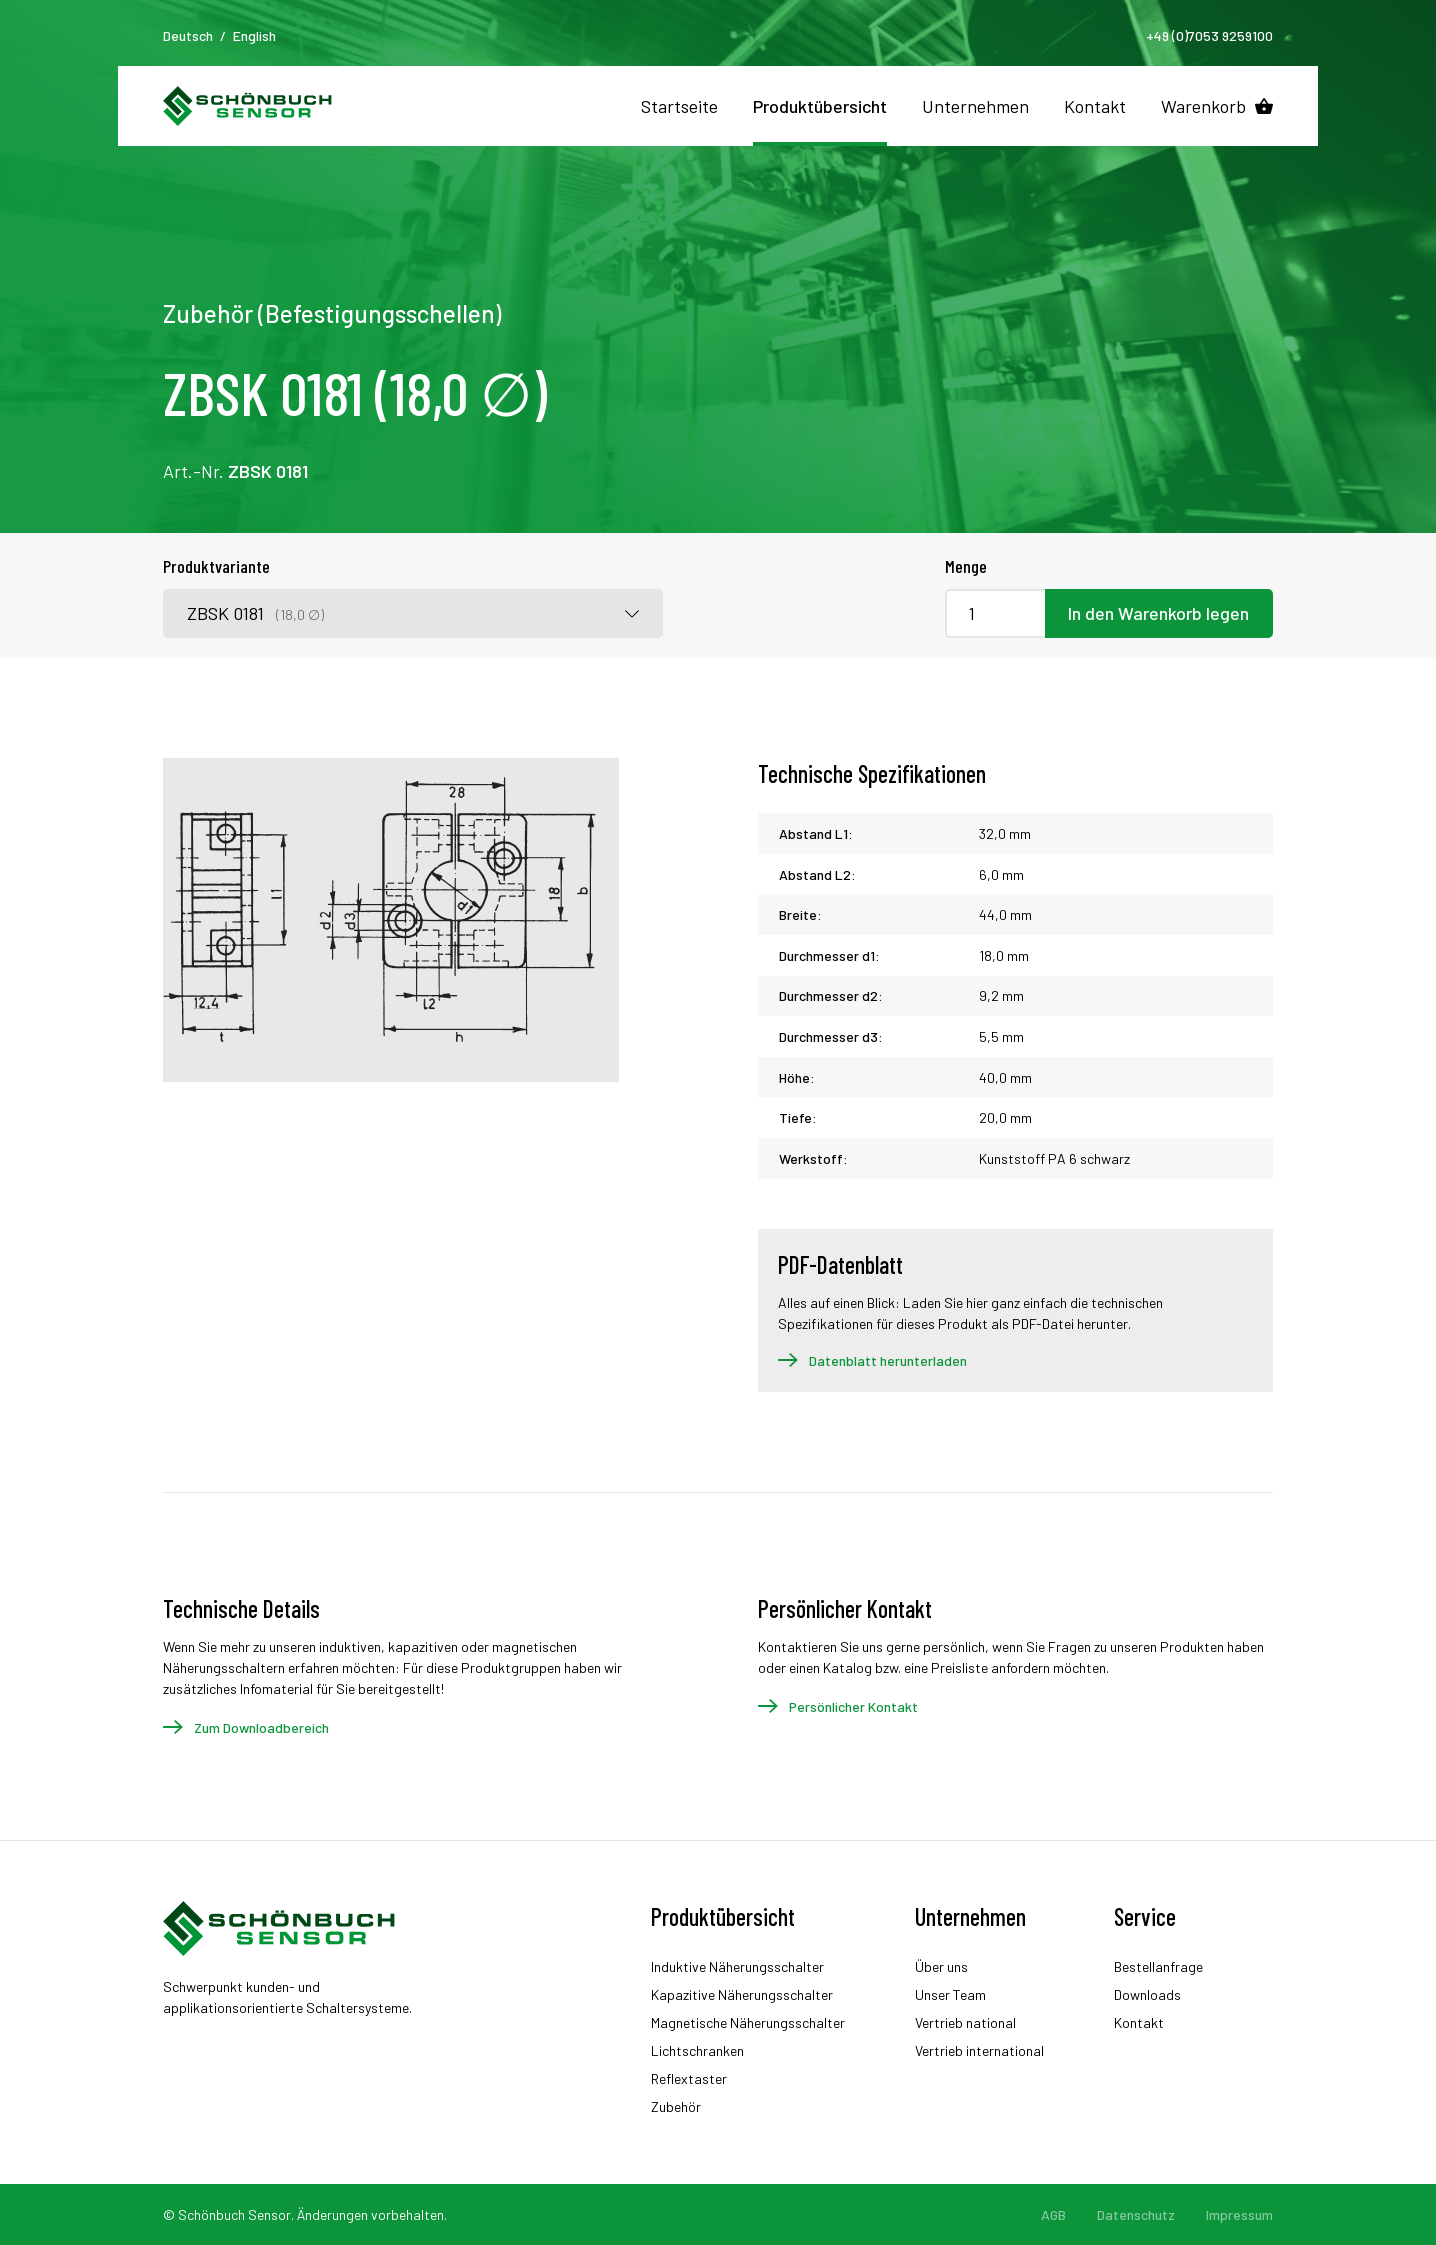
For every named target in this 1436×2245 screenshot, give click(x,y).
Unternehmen (975, 106)
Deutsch (188, 35)
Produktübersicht (820, 106)
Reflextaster (689, 2078)
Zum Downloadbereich (261, 1727)
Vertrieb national (965, 2022)
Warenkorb (1203, 106)
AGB (1053, 2214)
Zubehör (676, 2106)
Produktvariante (216, 566)
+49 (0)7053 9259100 (1209, 35)
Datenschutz (1136, 2214)
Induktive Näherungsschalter (737, 1966)
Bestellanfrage (1158, 1966)
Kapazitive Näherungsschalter (742, 1994)
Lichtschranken (697, 2050)
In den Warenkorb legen (1158, 613)
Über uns (941, 1966)
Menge (966, 566)
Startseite (679, 106)
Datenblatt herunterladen (888, 1360)
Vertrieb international (979, 2050)
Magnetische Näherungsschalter (748, 2022)
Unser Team (950, 1994)
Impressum (1239, 2214)
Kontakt (1095, 106)
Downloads (1147, 1994)
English (254, 35)
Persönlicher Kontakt (853, 1706)
